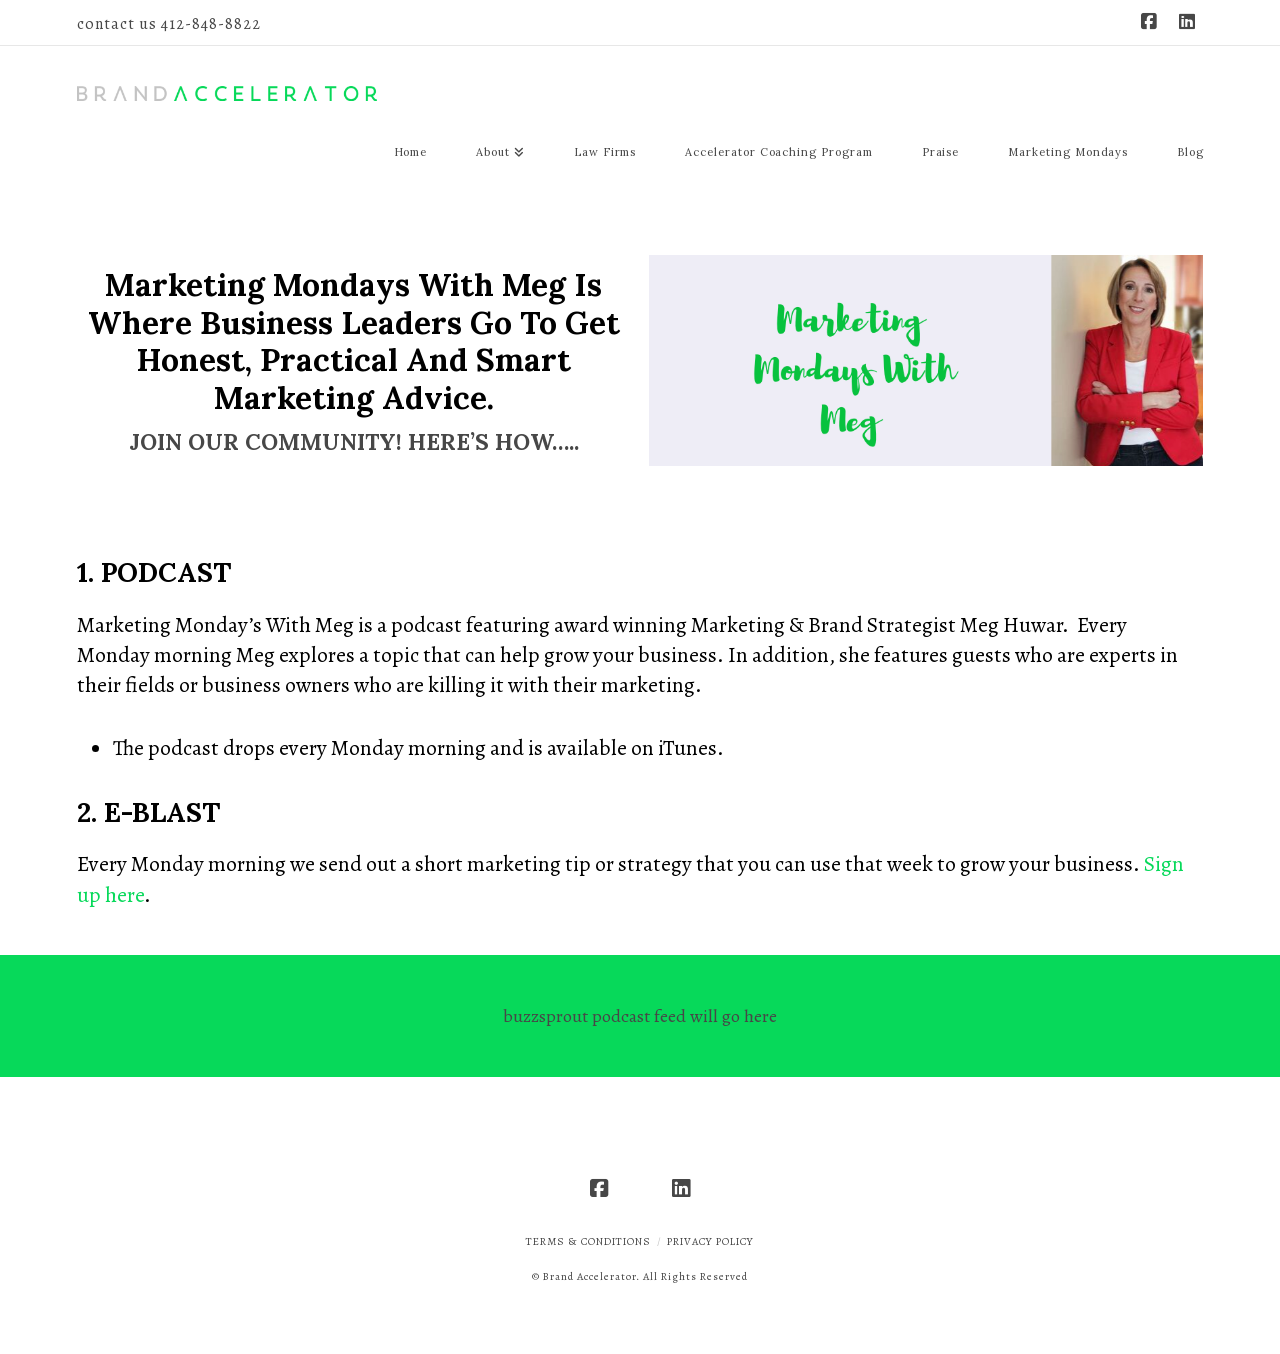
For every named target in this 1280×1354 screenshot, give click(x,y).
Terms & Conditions (588, 1241)
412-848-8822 (211, 24)
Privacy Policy (710, 1241)
